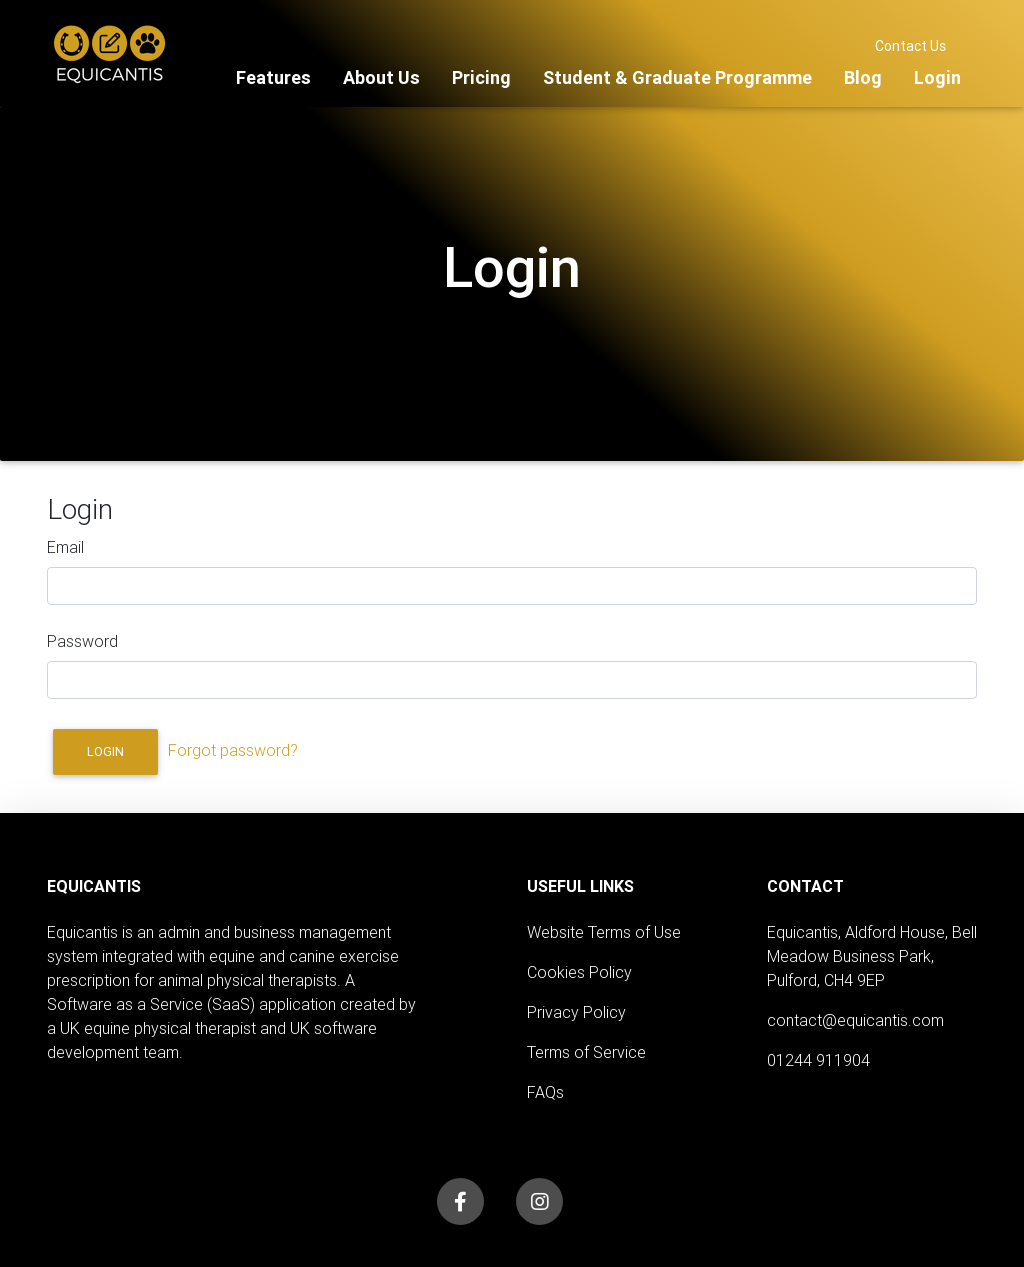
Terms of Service (586, 1052)
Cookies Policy (579, 972)
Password (82, 641)
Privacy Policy (576, 1012)
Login (937, 77)
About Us (381, 77)
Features (273, 77)
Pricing (481, 77)
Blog (863, 77)
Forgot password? (233, 750)
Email (65, 547)
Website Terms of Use (604, 932)
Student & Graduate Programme (677, 77)
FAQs (545, 1092)
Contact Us (910, 46)
